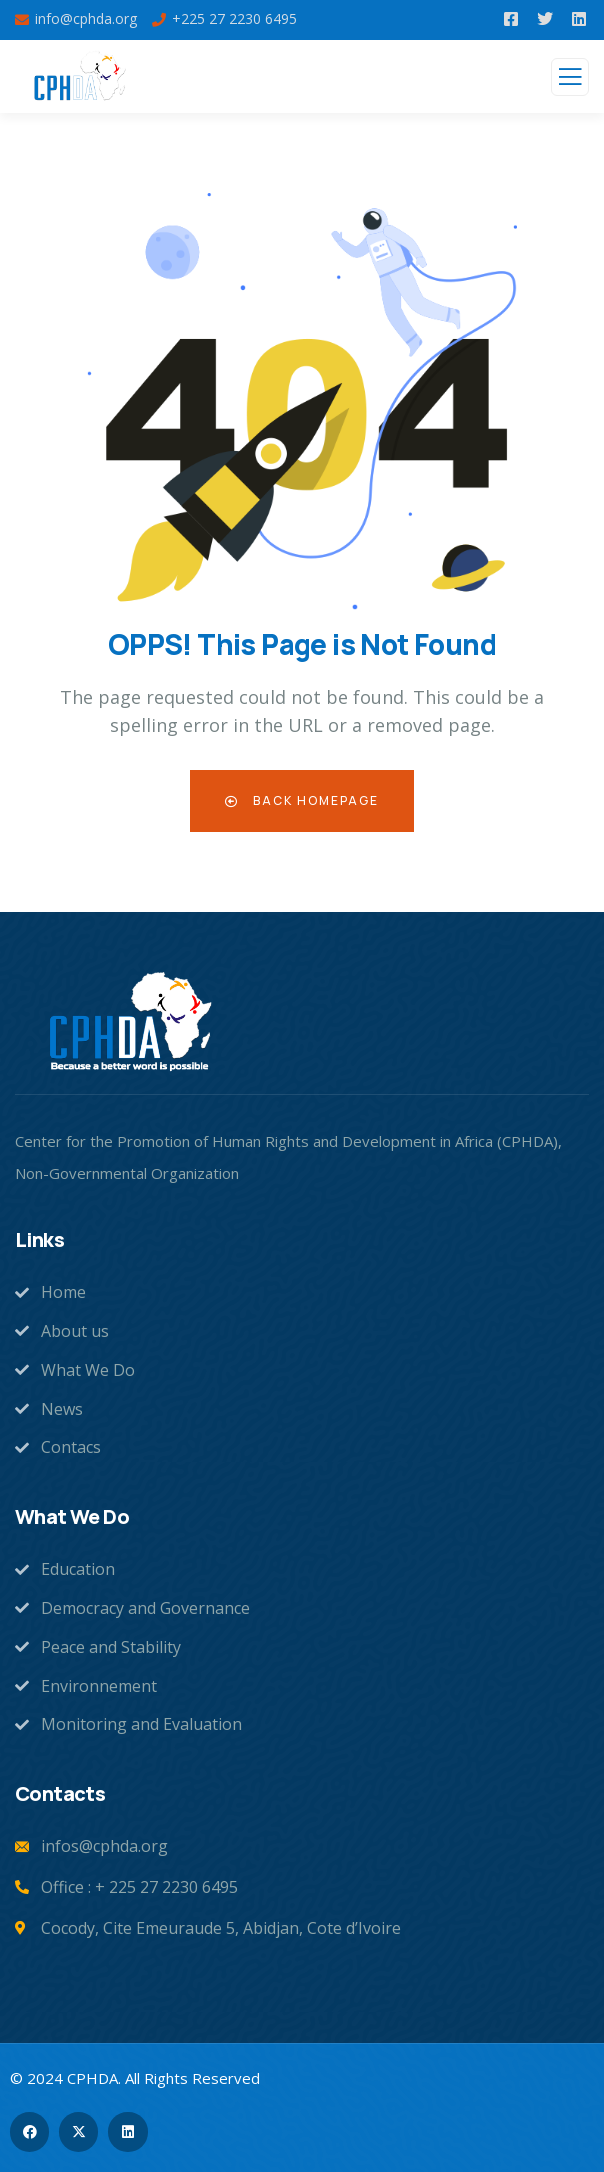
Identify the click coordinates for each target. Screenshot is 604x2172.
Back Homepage (302, 800)
